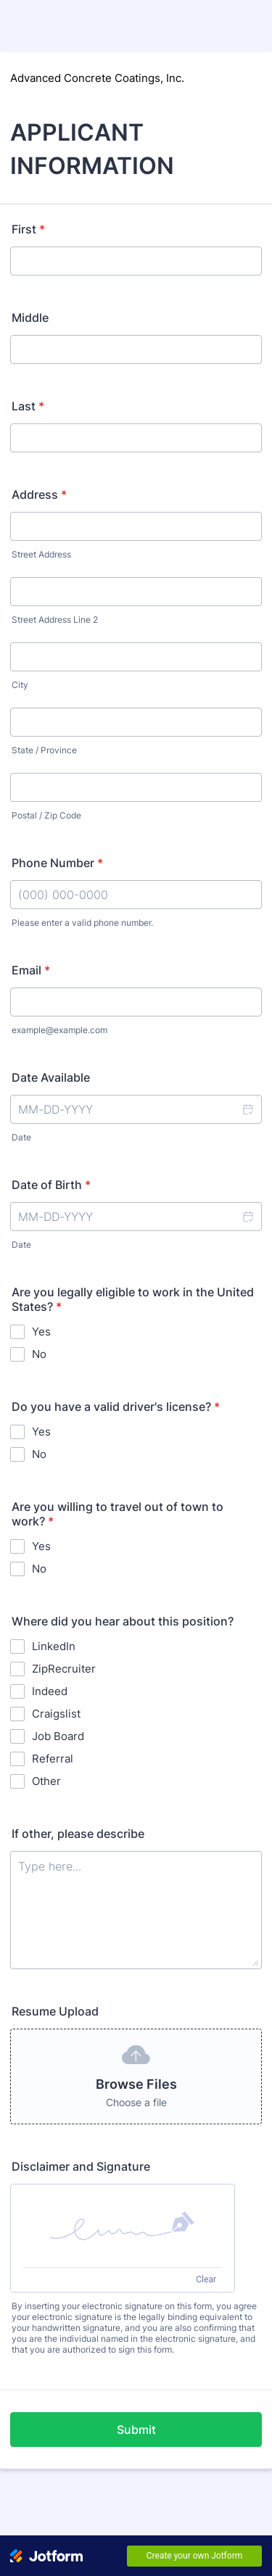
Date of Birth (51, 1184)
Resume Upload (55, 2011)
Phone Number (57, 863)
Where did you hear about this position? (123, 1621)
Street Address (41, 554)
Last (28, 406)
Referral (52, 1758)
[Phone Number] (136, 894)
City (20, 684)
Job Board (58, 1736)
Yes (41, 1331)
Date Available (51, 1077)
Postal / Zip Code (46, 815)
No (39, 1354)
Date (21, 1137)
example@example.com (59, 1029)
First (28, 229)
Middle (30, 317)
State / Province (44, 750)
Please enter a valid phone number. (82, 922)
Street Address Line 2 (55, 619)
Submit (136, 2429)
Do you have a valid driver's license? (116, 1406)
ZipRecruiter (64, 1669)
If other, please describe (78, 1833)
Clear (206, 2279)
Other (46, 1781)
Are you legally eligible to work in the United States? (133, 1299)
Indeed (49, 1691)
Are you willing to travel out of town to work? (117, 1513)
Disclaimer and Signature (81, 2166)
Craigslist (56, 1713)
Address (39, 494)
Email (31, 970)
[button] (247, 1109)
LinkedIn (53, 1646)
